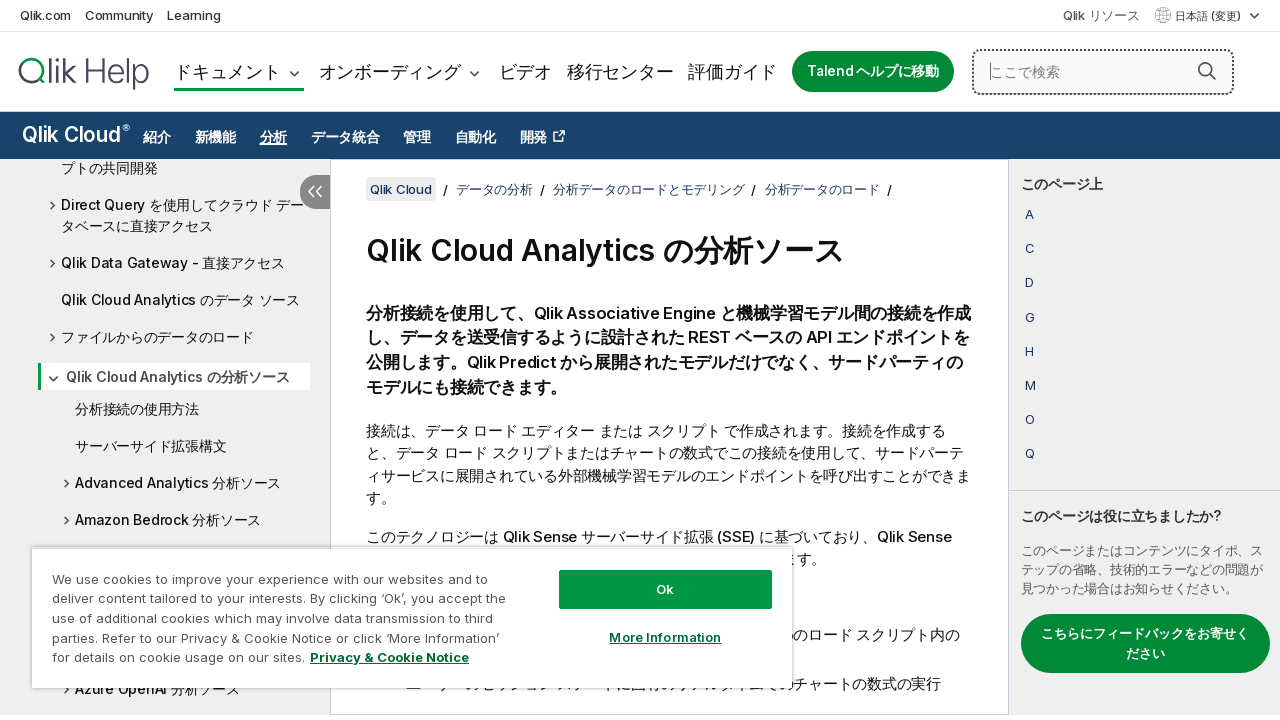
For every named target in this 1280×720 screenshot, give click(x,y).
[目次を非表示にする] (315, 192)
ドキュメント (227, 71)
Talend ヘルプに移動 (873, 71)
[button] (1207, 71)
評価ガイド (732, 71)
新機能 (215, 137)
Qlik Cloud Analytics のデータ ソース (180, 299)
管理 (417, 137)
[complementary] (1144, 437)
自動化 (475, 137)
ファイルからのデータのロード (157, 336)
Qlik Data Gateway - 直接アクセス (173, 262)
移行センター (620, 71)
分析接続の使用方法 (137, 408)
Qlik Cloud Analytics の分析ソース (177, 376)
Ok (650, 574)
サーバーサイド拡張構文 (150, 445)
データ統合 (345, 137)
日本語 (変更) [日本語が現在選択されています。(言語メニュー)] (1209, 16)
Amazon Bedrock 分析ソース (168, 519)
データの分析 (494, 189)
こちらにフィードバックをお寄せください (1145, 643)
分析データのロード (822, 189)
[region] (403, 610)
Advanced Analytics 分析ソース (178, 482)
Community (119, 15)
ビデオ (525, 71)
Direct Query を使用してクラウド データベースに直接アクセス (182, 215)
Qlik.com (45, 15)
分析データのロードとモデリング (648, 189)
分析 (274, 137)
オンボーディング (390, 71)
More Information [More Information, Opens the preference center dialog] (650, 622)
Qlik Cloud (76, 134)
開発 (534, 137)
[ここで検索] (1103, 72)
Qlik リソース (1101, 15)
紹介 (157, 137)
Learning (193, 15)
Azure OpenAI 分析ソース (157, 688)
